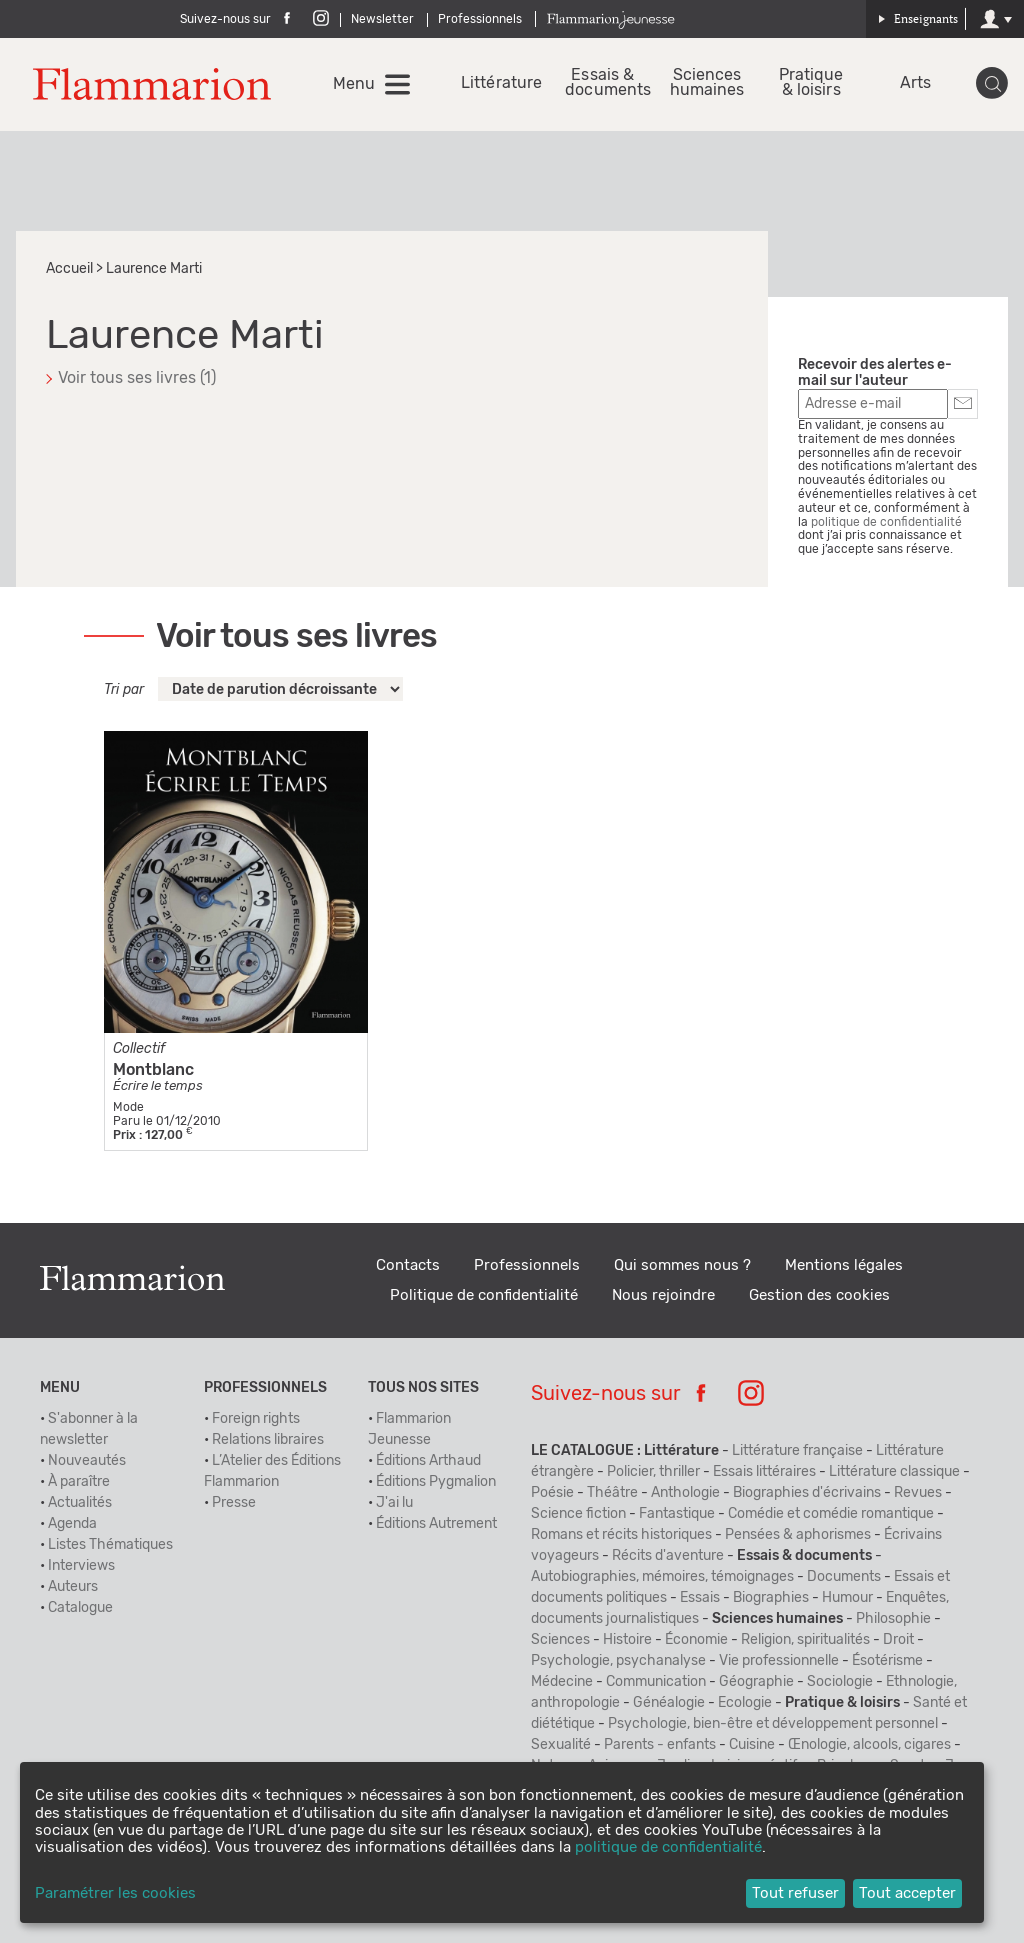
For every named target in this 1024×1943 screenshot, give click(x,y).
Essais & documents (602, 83)
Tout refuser (795, 1893)
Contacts (408, 1265)
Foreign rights (256, 1419)
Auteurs (73, 1587)
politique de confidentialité (886, 522)
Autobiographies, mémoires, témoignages (662, 1577)
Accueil (69, 269)
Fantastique (677, 1514)
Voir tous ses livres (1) (137, 378)
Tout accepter (907, 1893)
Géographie (756, 1682)
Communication (656, 1682)
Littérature (498, 83)
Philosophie (893, 1619)
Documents (844, 1577)
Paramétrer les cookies (115, 1893)
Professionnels (480, 19)
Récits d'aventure (668, 1556)
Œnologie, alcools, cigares (869, 1745)
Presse (234, 1503)
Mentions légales (844, 1265)
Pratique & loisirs (811, 83)
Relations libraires (268, 1440)
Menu (354, 84)
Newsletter (382, 19)
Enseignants (918, 18)
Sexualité (561, 1745)
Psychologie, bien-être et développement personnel (773, 1724)
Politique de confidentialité (484, 1295)
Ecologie (745, 1703)
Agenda (72, 1524)
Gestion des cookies (819, 1295)
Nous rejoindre (663, 1295)
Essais (700, 1598)
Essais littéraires (764, 1472)
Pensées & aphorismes (798, 1535)
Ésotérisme (887, 1661)
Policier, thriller (653, 1472)
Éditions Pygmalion (436, 1482)
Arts (915, 83)
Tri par (124, 690)
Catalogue (80, 1608)
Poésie (552, 1493)
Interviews (81, 1566)
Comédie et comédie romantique (831, 1514)
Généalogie (669, 1703)
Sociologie (840, 1682)
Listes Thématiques (110, 1545)
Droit (898, 1640)
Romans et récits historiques (621, 1535)
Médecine (562, 1682)
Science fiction (578, 1514)
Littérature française (797, 1451)
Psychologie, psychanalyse (618, 1661)
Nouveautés (87, 1461)
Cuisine (752, 1745)
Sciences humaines (707, 83)
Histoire (627, 1640)
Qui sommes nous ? (682, 1265)
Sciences (560, 1640)
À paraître (79, 1482)
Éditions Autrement (436, 1524)
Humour (847, 1598)
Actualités (80, 1503)
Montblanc (153, 1070)
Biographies (771, 1598)
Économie (696, 1640)
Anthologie (685, 1493)
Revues (918, 1493)
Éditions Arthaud (428, 1461)
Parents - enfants (660, 1745)
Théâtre (612, 1493)
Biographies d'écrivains (807, 1493)
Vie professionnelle (779, 1661)
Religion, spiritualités (805, 1640)
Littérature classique (894, 1472)
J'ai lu (394, 1503)
